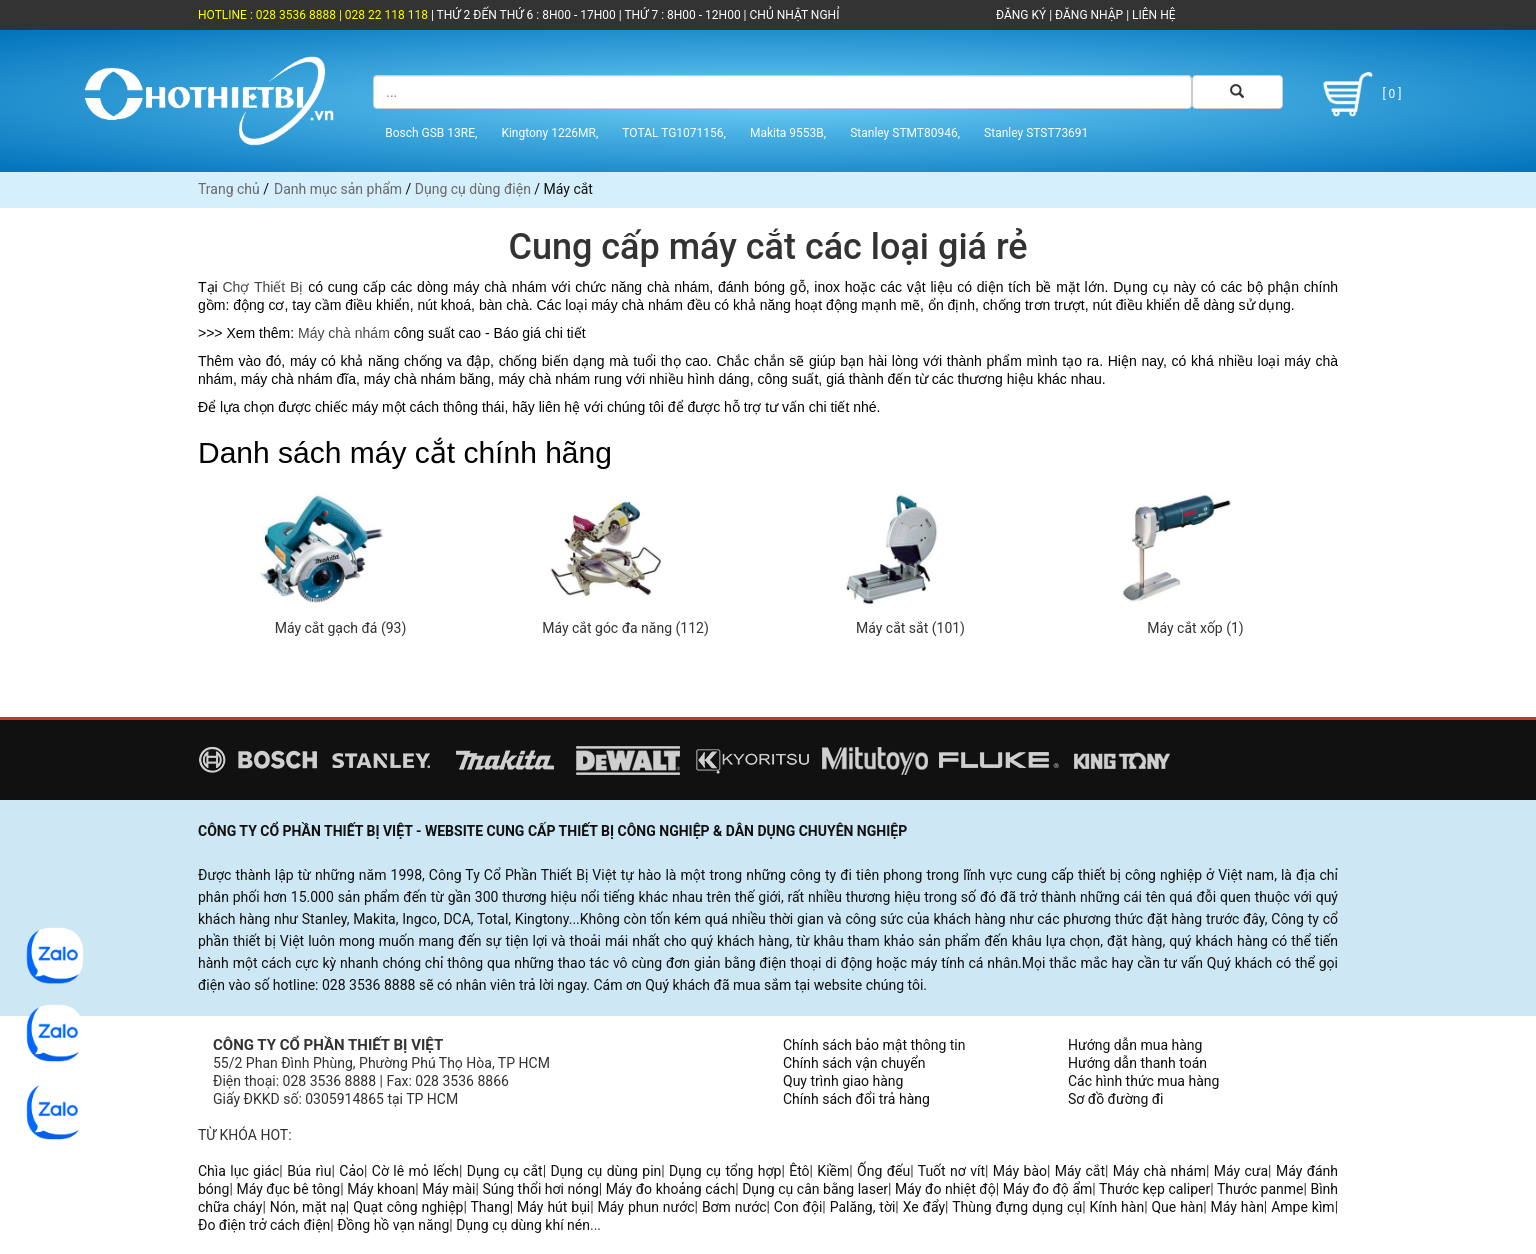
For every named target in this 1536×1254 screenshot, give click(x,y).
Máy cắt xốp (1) (1195, 628)
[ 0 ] (1359, 94)
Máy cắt (1080, 1171)
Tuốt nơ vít (951, 1171)
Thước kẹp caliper (1154, 1189)
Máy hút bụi (553, 1207)
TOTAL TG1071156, (674, 133)
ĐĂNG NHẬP (1089, 15)
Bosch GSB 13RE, (431, 133)
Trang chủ (229, 189)
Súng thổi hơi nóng (540, 1189)
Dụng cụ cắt (505, 1171)
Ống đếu (883, 1171)
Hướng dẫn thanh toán (1137, 1063)
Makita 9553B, (788, 133)
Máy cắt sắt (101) (910, 628)
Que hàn (1177, 1207)
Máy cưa (1241, 1171)
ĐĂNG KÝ (1021, 15)
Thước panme (1260, 1189)
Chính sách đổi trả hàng (856, 1099)
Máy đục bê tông (288, 1189)
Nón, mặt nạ (308, 1207)
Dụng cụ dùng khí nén (523, 1225)
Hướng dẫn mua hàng (1135, 1045)
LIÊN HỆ (1152, 15)
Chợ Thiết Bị (262, 287)
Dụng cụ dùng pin (605, 1171)
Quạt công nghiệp (408, 1207)
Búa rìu (309, 1171)
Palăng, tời (863, 1207)
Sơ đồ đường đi (1115, 1099)
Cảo (351, 1171)
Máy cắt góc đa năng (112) (625, 628)
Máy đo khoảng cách (670, 1189)
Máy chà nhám (344, 333)
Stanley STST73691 (1036, 133)
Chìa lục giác (238, 1171)
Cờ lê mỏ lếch (415, 1171)
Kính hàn (1116, 1207)
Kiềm (833, 1171)
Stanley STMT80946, (905, 133)
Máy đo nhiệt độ (945, 1189)
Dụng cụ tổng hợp (725, 1171)
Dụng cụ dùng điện (473, 189)
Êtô (799, 1171)
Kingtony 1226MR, (549, 133)
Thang (490, 1207)
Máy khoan (381, 1189)
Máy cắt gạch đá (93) (341, 628)
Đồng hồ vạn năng (393, 1225)
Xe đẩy (924, 1207)
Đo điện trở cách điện (264, 1225)
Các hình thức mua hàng (1143, 1081)
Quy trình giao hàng (843, 1081)
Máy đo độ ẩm (1048, 1189)
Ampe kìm (1302, 1207)
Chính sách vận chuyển (854, 1063)
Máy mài (448, 1189)
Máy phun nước (646, 1207)
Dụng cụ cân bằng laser (815, 1189)
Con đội (798, 1207)
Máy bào (1020, 1171)
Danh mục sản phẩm (338, 189)
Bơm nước (734, 1207)
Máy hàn (1237, 1207)
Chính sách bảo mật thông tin (874, 1045)
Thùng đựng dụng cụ (1017, 1207)
